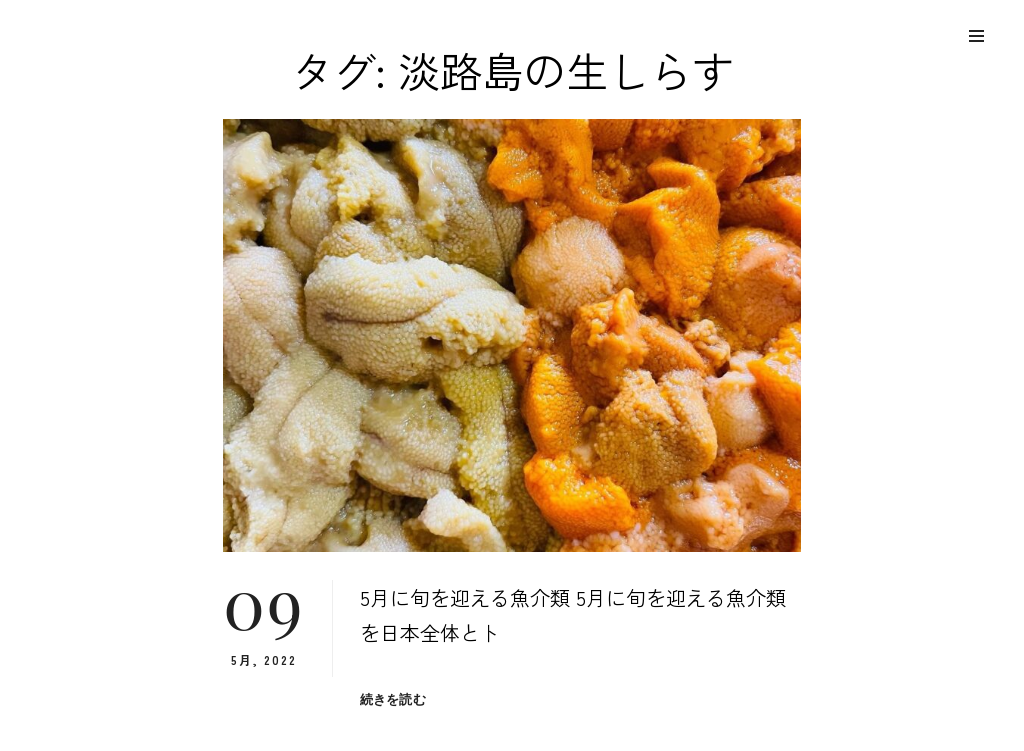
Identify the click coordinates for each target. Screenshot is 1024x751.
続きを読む (393, 699)
